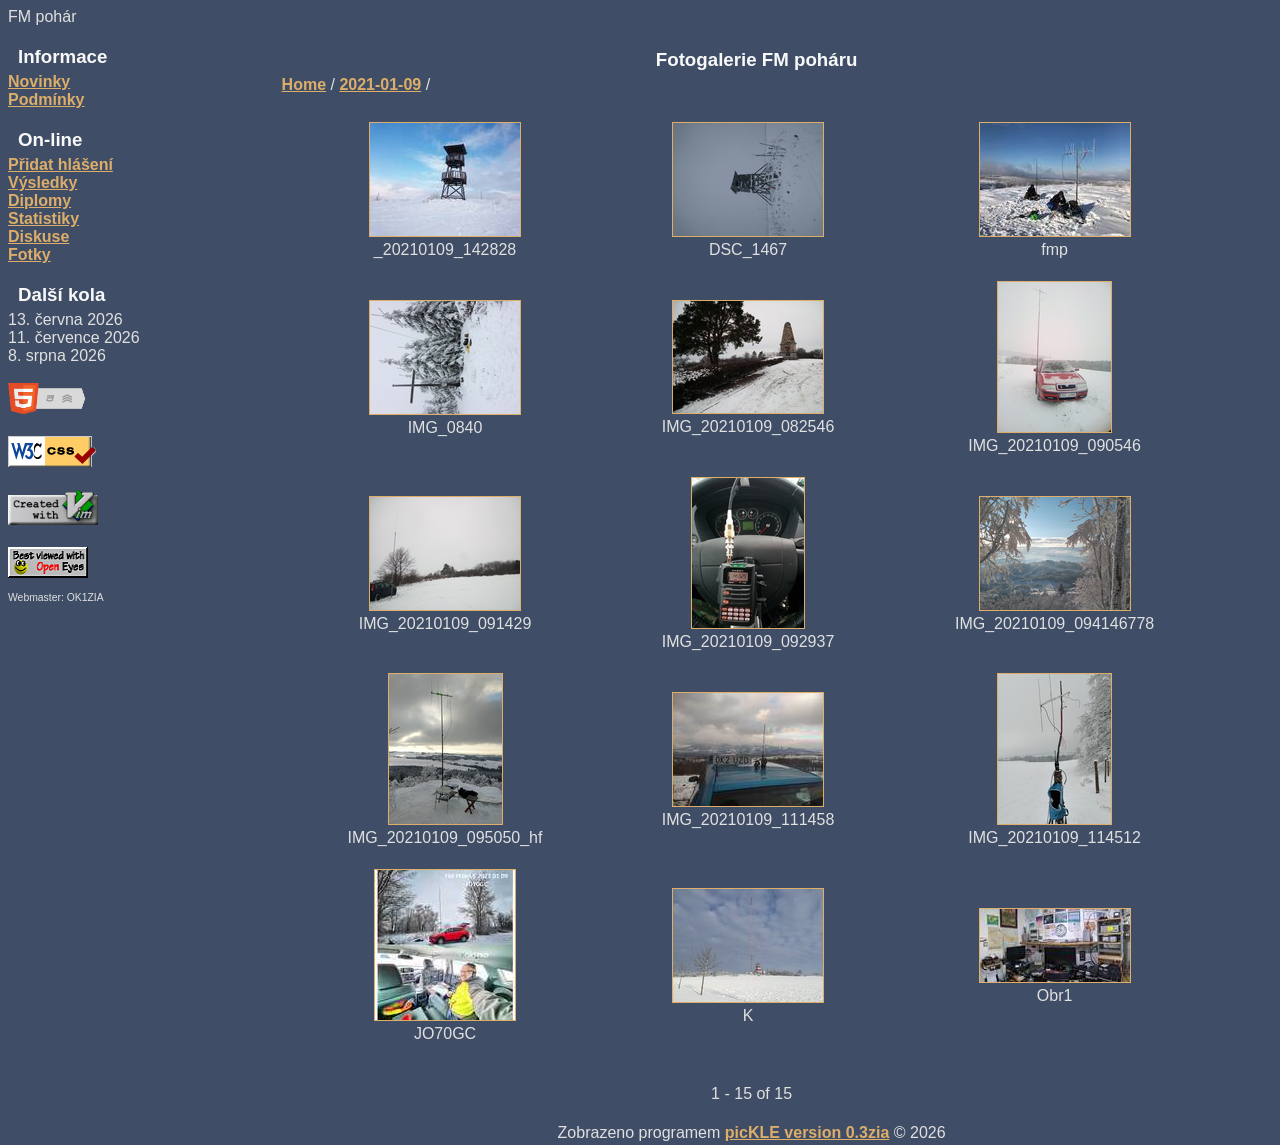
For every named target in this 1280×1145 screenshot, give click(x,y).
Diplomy (39, 200)
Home (304, 84)
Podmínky (46, 99)
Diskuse (38, 236)
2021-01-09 (380, 84)
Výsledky (42, 182)
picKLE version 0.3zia (807, 1132)
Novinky (39, 81)
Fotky (29, 254)
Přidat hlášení (60, 164)
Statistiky (43, 218)
